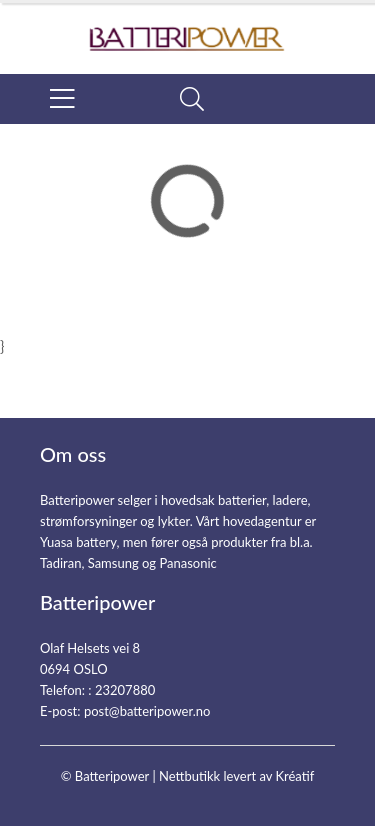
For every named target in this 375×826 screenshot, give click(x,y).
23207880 (125, 690)
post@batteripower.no (147, 711)
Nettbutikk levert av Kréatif (236, 776)
